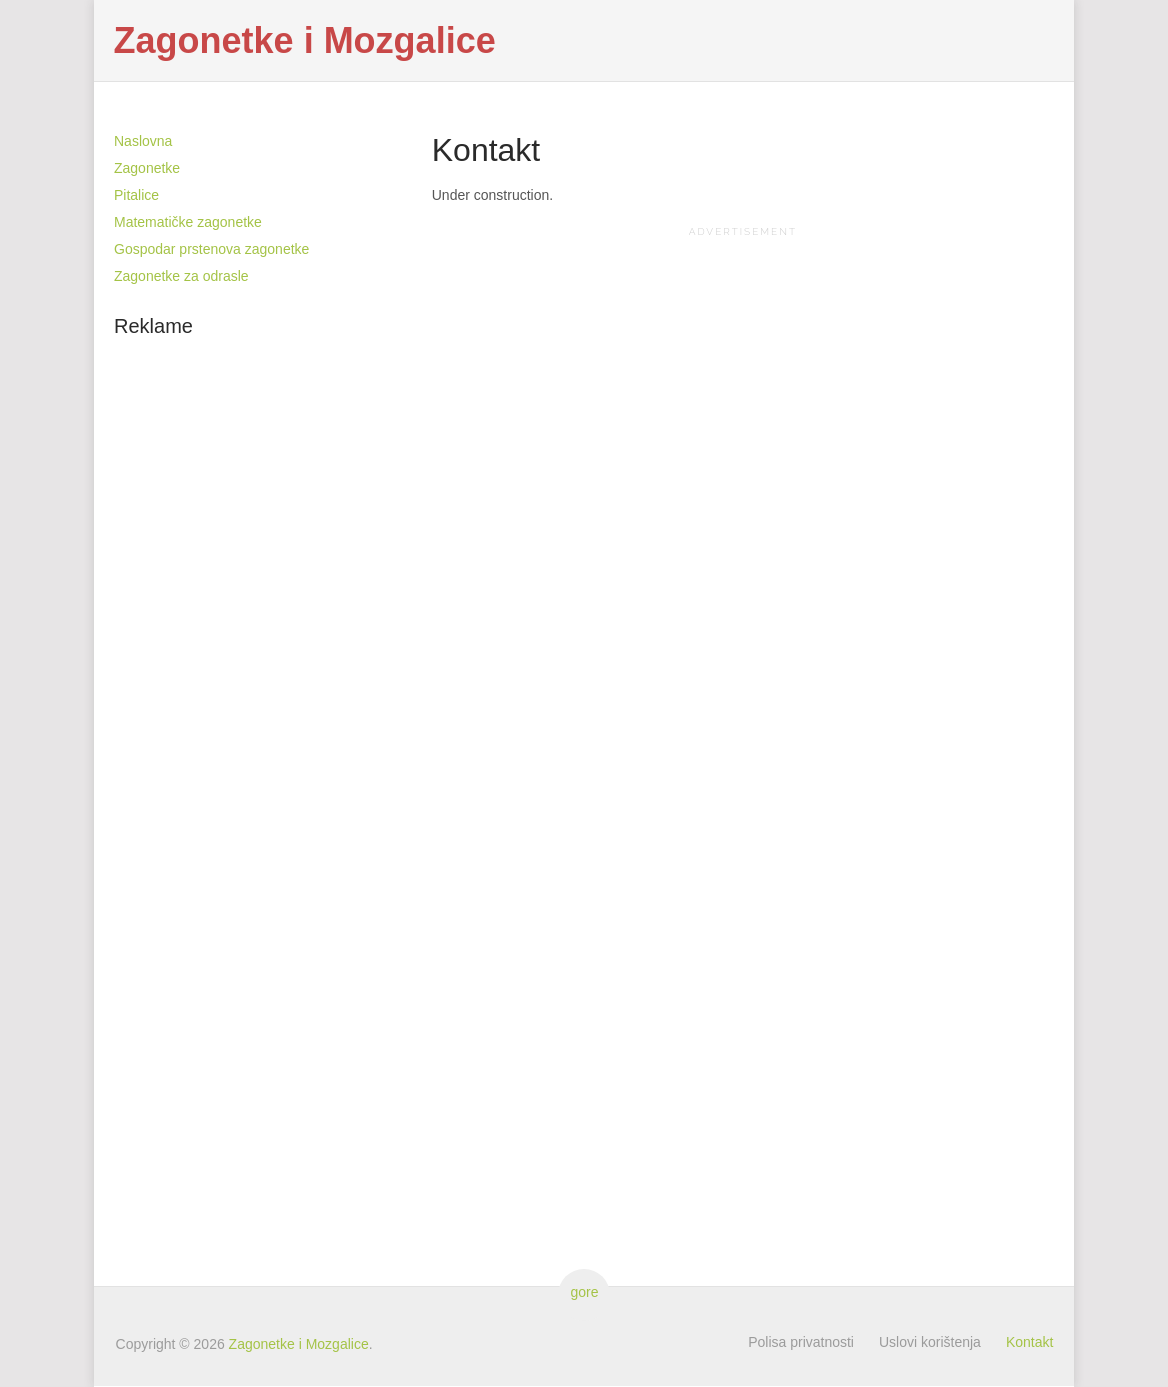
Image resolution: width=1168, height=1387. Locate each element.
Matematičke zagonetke (188, 222)
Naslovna (143, 141)
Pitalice (136, 195)
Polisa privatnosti (801, 1342)
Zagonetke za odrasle (181, 276)
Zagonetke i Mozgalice (305, 41)
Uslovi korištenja (930, 1342)
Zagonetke (147, 168)
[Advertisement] (743, 382)
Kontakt (1029, 1342)
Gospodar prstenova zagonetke (211, 249)
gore (583, 1292)
